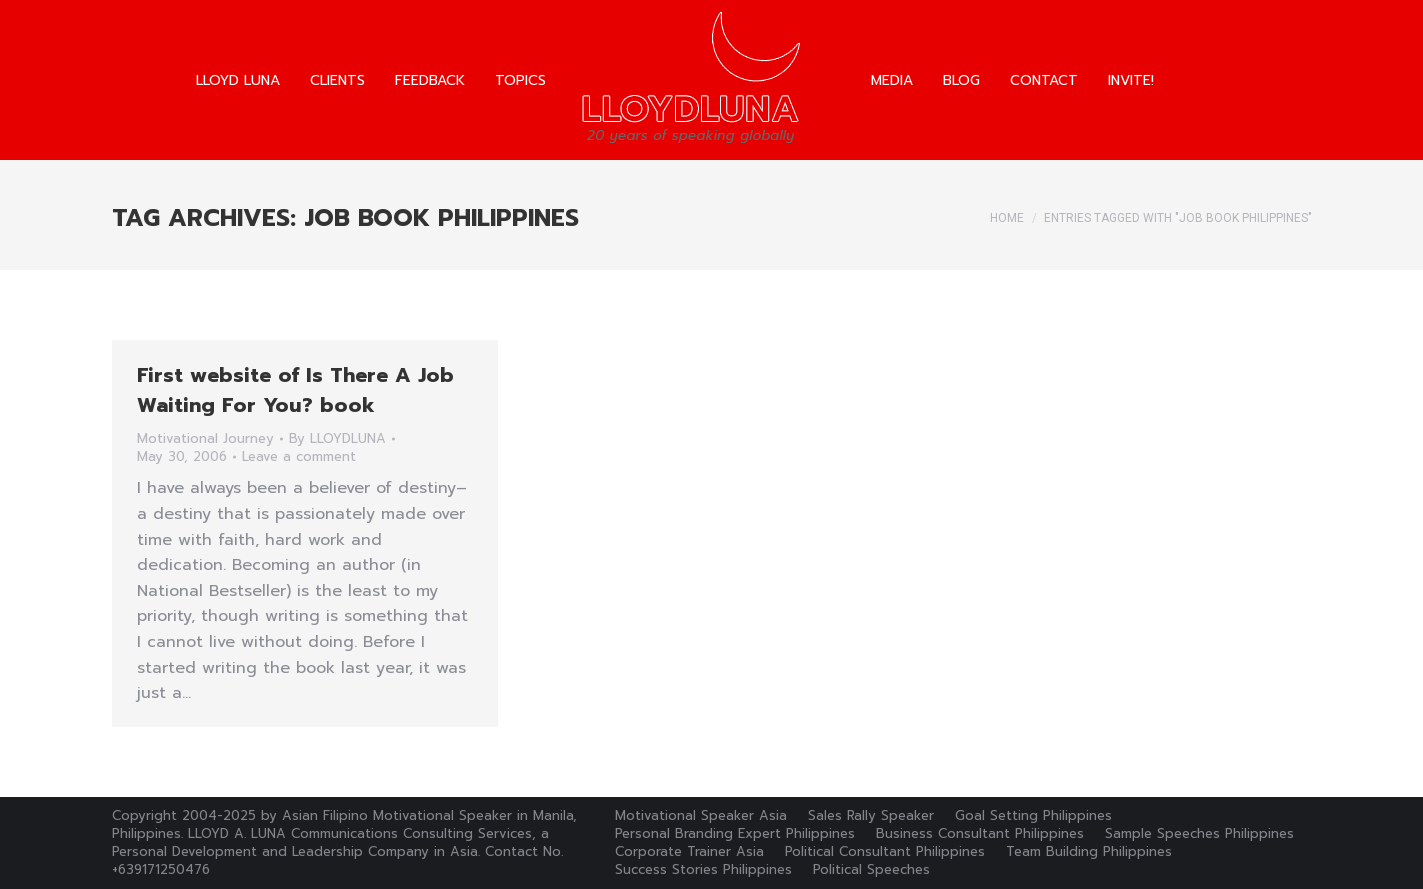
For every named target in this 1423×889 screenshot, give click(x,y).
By (337, 439)
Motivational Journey (205, 438)
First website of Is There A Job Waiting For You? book (295, 390)
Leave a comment (299, 457)
